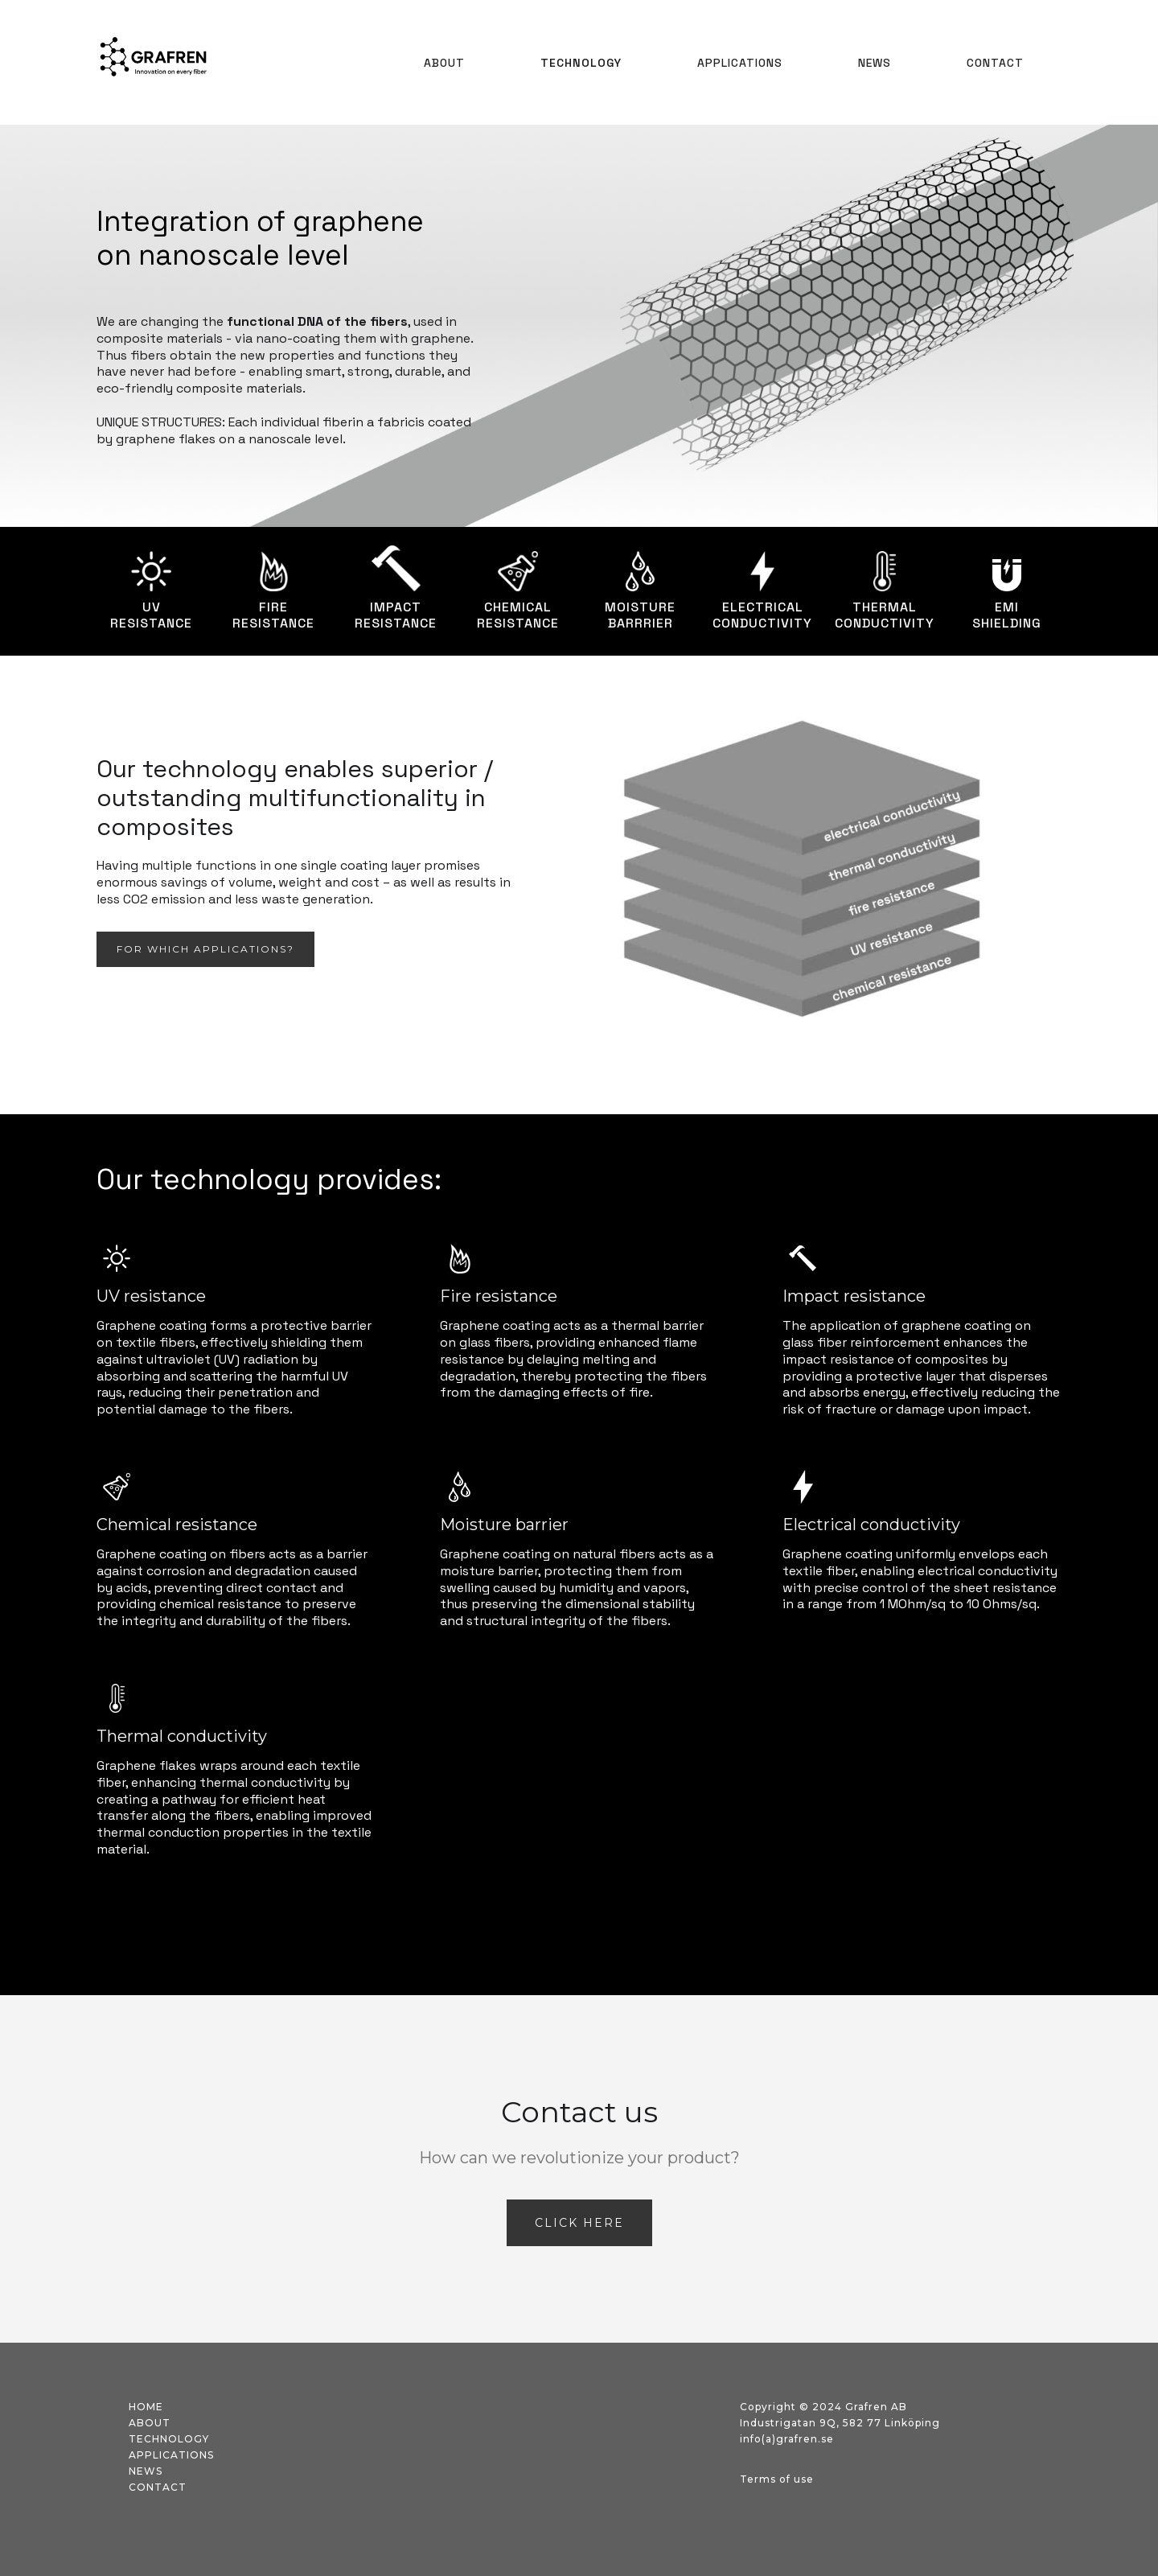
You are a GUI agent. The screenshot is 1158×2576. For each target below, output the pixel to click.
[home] (153, 62)
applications (171, 2455)
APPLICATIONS (739, 63)
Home (146, 2407)
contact (158, 2487)
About (444, 63)
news (145, 2471)
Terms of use (777, 2479)
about (149, 2423)
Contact (995, 63)
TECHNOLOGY (581, 63)
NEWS (874, 63)
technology (169, 2439)
